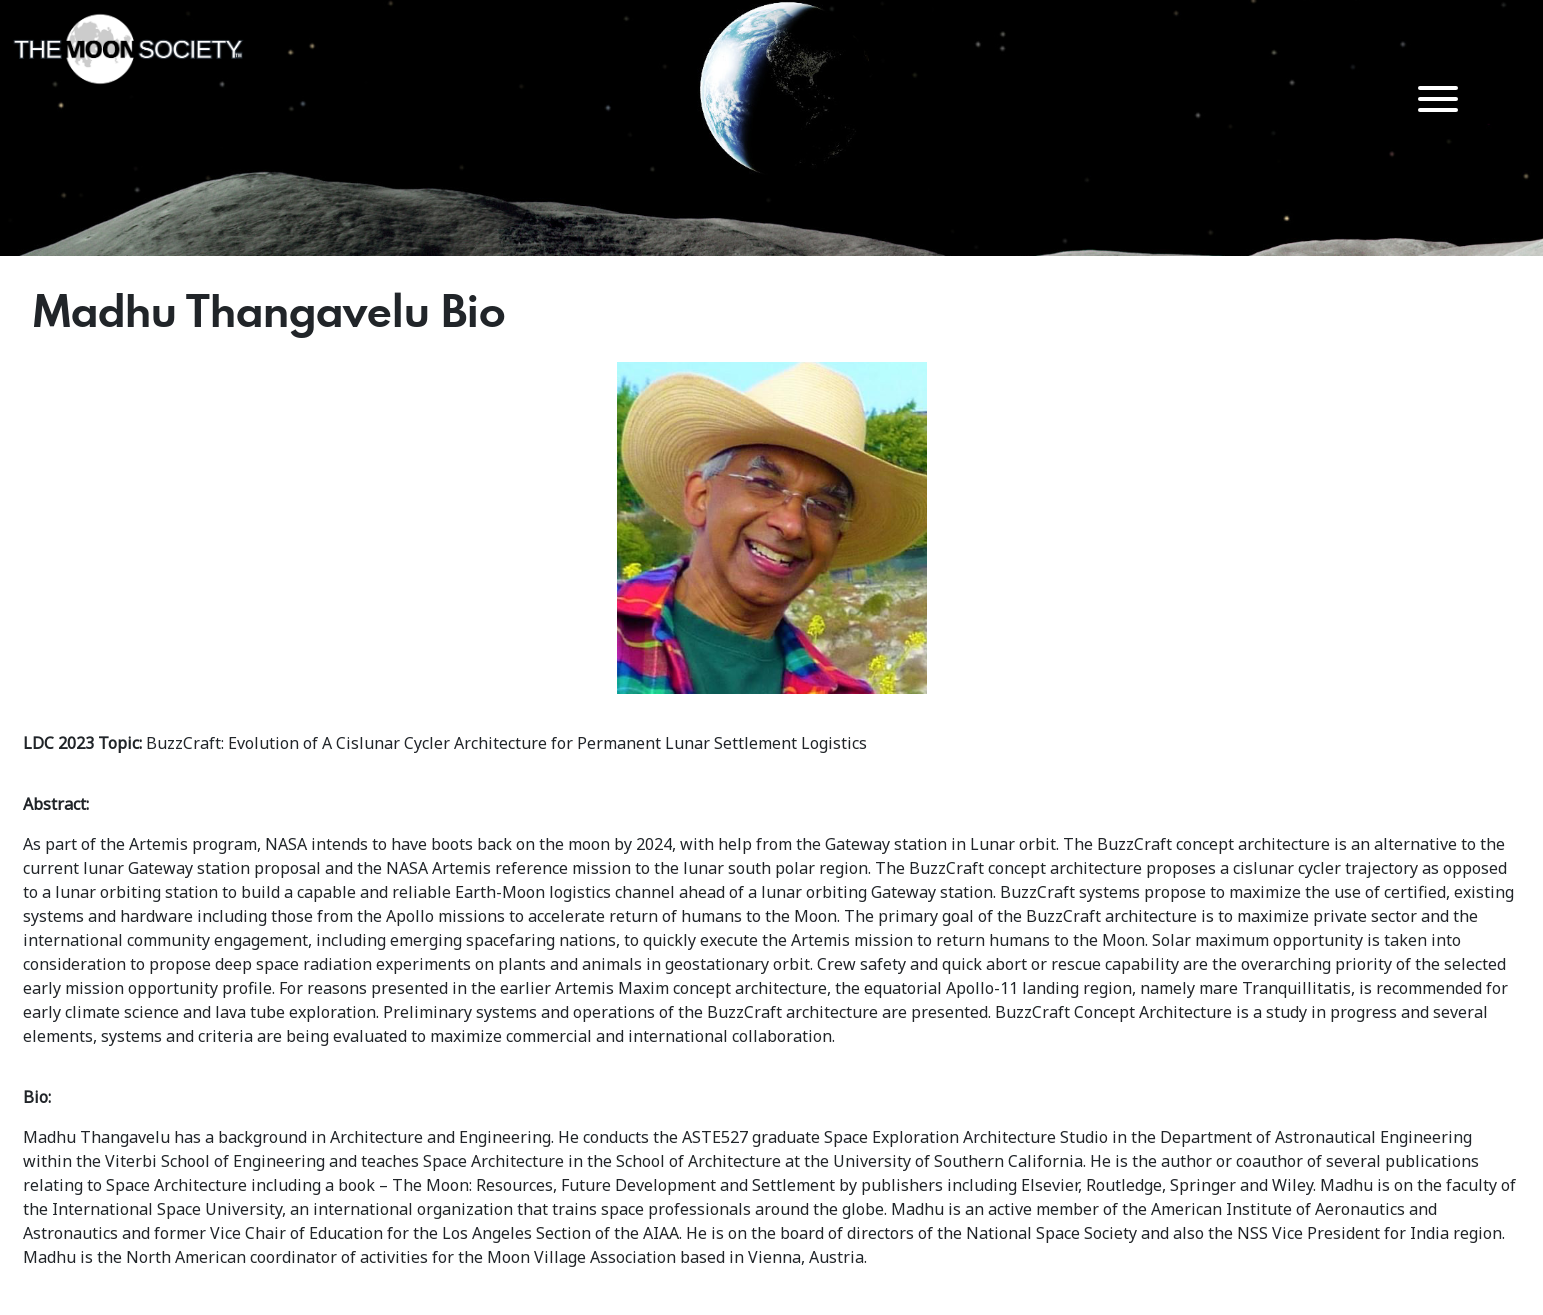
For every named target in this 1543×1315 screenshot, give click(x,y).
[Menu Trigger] (1438, 97)
